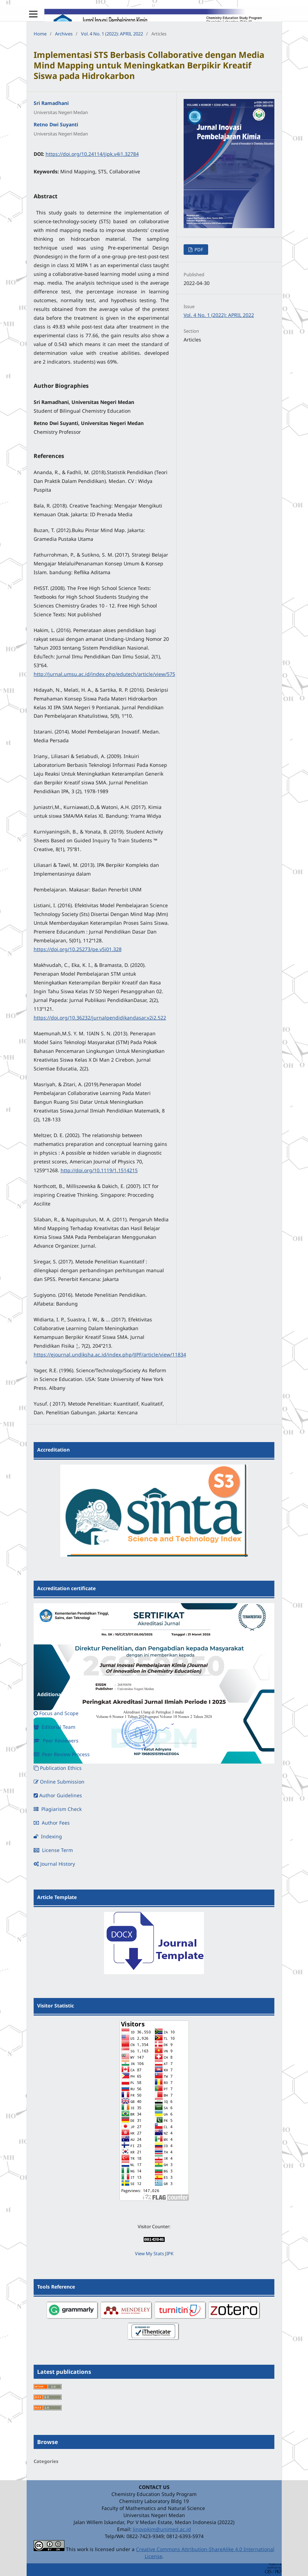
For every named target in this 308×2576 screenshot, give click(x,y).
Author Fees (52, 1822)
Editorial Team (54, 1727)
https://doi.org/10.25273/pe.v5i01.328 (78, 949)
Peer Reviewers (56, 1740)
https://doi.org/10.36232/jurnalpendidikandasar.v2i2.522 (100, 1017)
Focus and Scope (56, 1713)
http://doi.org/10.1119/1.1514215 (99, 1170)
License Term (53, 1850)
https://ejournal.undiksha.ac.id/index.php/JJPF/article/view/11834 (110, 1354)
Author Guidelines (58, 1795)
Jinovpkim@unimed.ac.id (162, 2529)
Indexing (48, 1836)
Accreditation (53, 1449)
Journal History (54, 1863)
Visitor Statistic (55, 2005)
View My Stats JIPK (154, 2253)
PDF (198, 249)
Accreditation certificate (66, 1588)
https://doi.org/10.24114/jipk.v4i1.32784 (92, 154)
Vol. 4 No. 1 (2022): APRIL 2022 (112, 34)
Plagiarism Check (58, 1809)
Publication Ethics (58, 1768)
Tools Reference (56, 2286)
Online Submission (59, 1781)
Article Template (57, 1897)
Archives (64, 34)
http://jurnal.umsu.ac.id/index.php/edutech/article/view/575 (104, 674)
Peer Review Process (62, 1754)
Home (40, 34)
